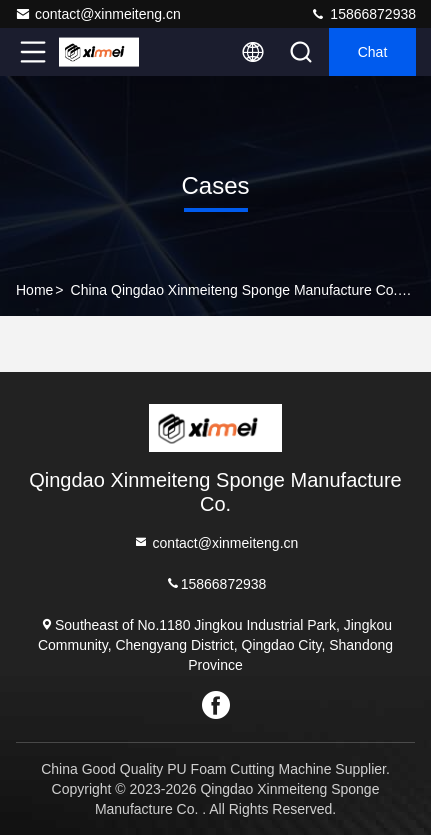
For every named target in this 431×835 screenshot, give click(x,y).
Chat (373, 52)
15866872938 (363, 14)
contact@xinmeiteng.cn (98, 14)
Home (34, 290)
